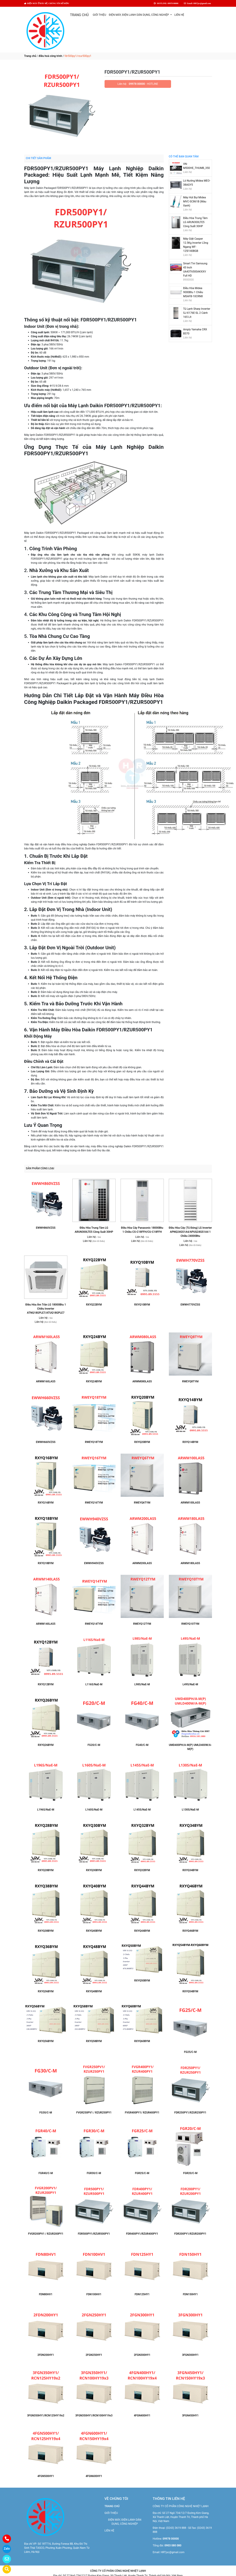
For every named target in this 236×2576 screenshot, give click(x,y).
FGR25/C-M (142, 2173)
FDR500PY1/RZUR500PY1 (94, 2233)
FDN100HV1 (94, 2294)
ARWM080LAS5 (142, 1381)
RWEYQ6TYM (142, 1502)
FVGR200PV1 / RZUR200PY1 (45, 2233)
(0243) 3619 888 (176, 2527)
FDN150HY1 (190, 2294)
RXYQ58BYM (94, 2041)
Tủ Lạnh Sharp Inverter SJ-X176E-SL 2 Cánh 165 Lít (196, 313)
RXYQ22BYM (94, 1304)
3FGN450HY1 (190, 2415)
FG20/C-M (94, 1745)
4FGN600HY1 (94, 2476)
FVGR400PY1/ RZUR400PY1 (142, 2112)
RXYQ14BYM (190, 1442)
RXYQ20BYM (142, 1442)
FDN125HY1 (142, 2294)
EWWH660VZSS (45, 1442)
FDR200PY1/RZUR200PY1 (190, 2233)
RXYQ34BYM (190, 1870)
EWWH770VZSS (190, 1304)
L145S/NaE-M (142, 1809)
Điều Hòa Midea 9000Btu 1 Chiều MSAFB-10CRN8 (193, 292)
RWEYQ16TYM (94, 1502)
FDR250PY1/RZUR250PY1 (190, 2112)
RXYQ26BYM (46, 1745)
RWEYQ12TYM (142, 1623)
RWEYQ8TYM (190, 1381)
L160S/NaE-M (94, 1809)
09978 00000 (137, 83)
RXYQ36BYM (46, 1991)
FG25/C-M (190, 2052)
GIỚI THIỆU (99, 14)
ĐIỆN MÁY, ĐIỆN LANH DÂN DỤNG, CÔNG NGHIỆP (139, 14)
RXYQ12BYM (46, 1684)
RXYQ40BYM (94, 1930)
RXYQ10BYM (142, 1304)
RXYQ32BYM (142, 1870)
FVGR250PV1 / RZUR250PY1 (94, 2112)
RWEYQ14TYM (94, 1623)
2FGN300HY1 (142, 2354)
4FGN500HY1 (45, 2476)
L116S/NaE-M (94, 1684)
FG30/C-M (45, 2112)
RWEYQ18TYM (94, 1442)
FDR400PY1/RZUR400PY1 (142, 2233)
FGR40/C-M (46, 2173)
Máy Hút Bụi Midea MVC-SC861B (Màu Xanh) (194, 201)
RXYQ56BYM (46, 2041)
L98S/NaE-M (142, 1684)
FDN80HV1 (45, 2294)
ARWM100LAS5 (190, 1502)
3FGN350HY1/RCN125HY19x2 (45, 2415)
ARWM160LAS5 (45, 1381)
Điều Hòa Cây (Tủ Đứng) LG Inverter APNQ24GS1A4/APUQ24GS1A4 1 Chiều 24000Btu (190, 1231)
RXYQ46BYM (190, 1930)
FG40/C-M (142, 1745)
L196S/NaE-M (45, 1809)
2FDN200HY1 (45, 2354)
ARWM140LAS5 (45, 1623)
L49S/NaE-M (190, 1684)
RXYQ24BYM (94, 1381)
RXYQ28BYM (46, 1870)
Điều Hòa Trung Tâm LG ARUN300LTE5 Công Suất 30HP (195, 222)
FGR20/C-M (190, 2173)
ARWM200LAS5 (142, 1563)
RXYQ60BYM (142, 2041)
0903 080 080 (172, 2545)
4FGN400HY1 (142, 2415)
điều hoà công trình (50, 56)
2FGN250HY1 (94, 2354)
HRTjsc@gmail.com (172, 2552)
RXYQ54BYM (190, 1991)
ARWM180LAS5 (190, 1563)
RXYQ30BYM (94, 1870)
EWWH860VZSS (45, 1227)
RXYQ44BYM (142, 1930)
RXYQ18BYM (46, 1563)
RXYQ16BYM (46, 1502)
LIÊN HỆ (179, 14)
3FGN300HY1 (190, 2354)
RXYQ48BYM (94, 1991)
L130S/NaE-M (190, 1809)
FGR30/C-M (94, 2173)
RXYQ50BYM (142, 1980)
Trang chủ (30, 56)
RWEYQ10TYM (190, 1623)
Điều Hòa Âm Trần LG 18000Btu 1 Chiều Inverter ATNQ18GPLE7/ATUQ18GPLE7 (45, 1308)
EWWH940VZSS (94, 1563)
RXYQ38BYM (46, 1930)
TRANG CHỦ (79, 15)
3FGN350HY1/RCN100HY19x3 (94, 2415)
